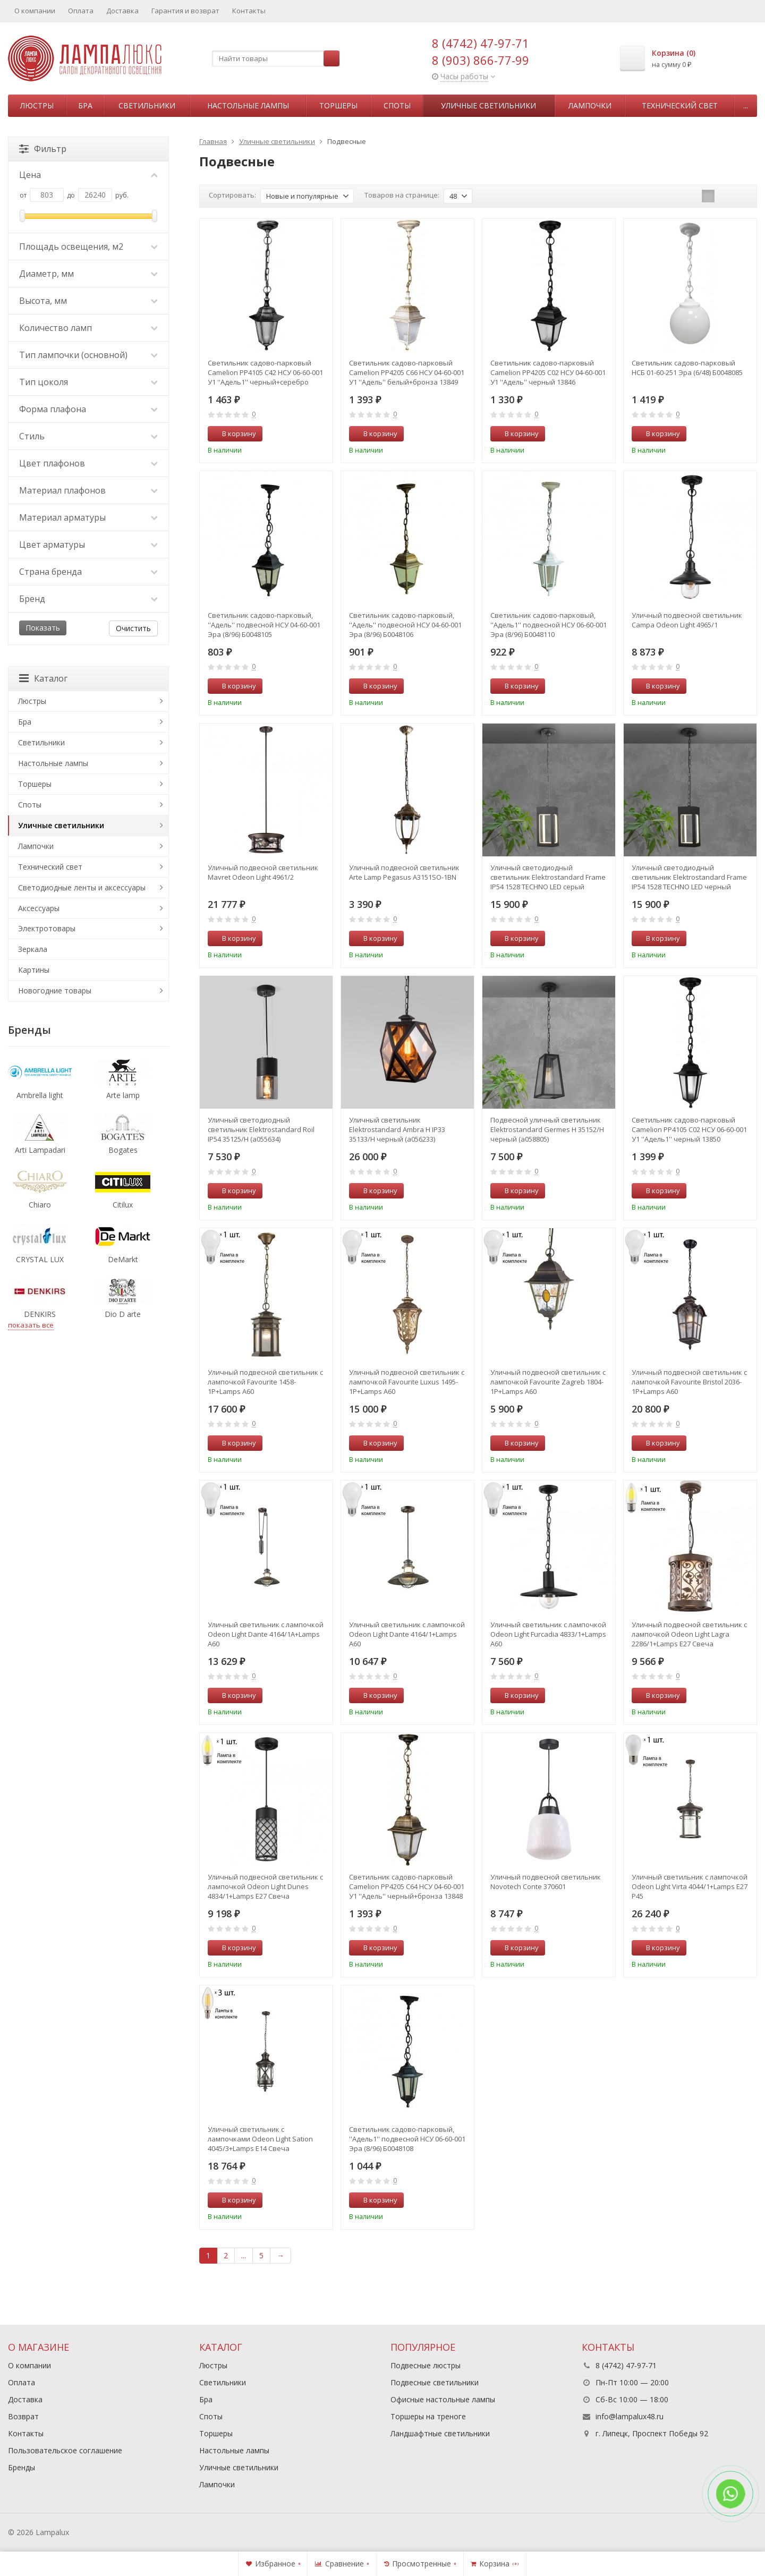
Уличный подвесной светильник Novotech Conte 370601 (545, 1881)
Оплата (81, 10)
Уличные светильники (488, 105)
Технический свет (680, 105)
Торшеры (338, 105)
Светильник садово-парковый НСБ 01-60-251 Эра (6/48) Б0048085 (687, 367)
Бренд (88, 598)
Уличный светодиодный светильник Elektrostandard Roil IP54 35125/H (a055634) (261, 1129)
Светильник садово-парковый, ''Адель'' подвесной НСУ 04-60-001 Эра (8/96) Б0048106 (405, 624)
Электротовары (46, 928)
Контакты (249, 10)
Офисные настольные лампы (442, 2399)
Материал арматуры (88, 517)
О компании (34, 10)
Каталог (43, 678)
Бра (85, 105)
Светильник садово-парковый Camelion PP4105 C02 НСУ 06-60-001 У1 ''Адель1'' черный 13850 (689, 1129)
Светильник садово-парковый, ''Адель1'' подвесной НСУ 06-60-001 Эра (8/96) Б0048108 (407, 2138)
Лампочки (589, 105)
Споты (397, 105)
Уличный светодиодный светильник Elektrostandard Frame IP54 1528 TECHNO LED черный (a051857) (689, 877)
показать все (31, 1325)
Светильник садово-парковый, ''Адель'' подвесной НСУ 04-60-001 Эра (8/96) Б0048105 (264, 624)
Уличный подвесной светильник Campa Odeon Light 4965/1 (687, 620)
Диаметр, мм (88, 273)
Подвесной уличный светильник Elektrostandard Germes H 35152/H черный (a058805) (547, 1129)
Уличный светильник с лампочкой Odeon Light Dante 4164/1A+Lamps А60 (266, 1634)
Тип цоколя (88, 382)
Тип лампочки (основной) (88, 355)
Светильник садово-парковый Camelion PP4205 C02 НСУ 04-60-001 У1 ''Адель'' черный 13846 (548, 372)
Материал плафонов (88, 490)
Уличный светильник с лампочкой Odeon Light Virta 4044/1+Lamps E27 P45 (689, 1886)
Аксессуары (39, 908)
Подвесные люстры (425, 2365)
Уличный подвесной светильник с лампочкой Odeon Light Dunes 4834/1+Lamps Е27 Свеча (265, 1886)
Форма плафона (88, 409)
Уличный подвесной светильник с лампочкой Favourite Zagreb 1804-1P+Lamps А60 (548, 1381)
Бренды (21, 2467)
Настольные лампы (248, 105)
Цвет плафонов (88, 463)
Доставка (122, 10)
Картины (33, 970)
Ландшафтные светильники (440, 2433)
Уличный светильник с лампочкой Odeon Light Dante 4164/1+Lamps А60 (407, 1634)
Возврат (23, 2416)
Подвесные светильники (434, 2382)
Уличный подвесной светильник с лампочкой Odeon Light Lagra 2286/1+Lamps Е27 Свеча (689, 1634)
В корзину (233, 433)
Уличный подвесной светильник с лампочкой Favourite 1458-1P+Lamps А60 (265, 1381)
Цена (88, 174)
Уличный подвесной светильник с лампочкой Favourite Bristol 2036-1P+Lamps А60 (689, 1381)
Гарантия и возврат (185, 10)
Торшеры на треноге (428, 2416)
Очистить (133, 628)
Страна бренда (88, 571)
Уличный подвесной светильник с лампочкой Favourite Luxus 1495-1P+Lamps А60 (406, 1381)
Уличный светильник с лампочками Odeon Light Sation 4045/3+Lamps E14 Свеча (260, 2138)
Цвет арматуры (88, 544)
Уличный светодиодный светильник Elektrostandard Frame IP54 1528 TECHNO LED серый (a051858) (548, 877)
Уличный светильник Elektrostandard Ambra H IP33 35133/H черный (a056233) (397, 1129)
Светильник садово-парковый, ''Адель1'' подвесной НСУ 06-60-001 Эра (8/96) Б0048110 (548, 624)
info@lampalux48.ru (630, 2416)
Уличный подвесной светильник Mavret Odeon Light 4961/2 (263, 872)
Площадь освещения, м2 (88, 246)
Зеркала (32, 949)
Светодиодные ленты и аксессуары (82, 887)
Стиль (88, 436)
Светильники (146, 105)
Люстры (37, 105)
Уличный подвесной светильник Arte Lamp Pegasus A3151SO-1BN (404, 872)
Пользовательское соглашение (65, 2450)
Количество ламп (88, 327)
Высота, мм (88, 300)
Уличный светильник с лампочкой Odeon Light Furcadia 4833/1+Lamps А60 (548, 1634)
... (745, 105)
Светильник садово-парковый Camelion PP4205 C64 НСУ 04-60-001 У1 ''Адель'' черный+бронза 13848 (406, 1886)
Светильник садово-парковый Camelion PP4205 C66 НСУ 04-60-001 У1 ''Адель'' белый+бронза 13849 (406, 372)
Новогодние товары (54, 990)
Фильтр (42, 149)
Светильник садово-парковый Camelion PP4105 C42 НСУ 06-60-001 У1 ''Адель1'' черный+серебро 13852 (265, 372)
